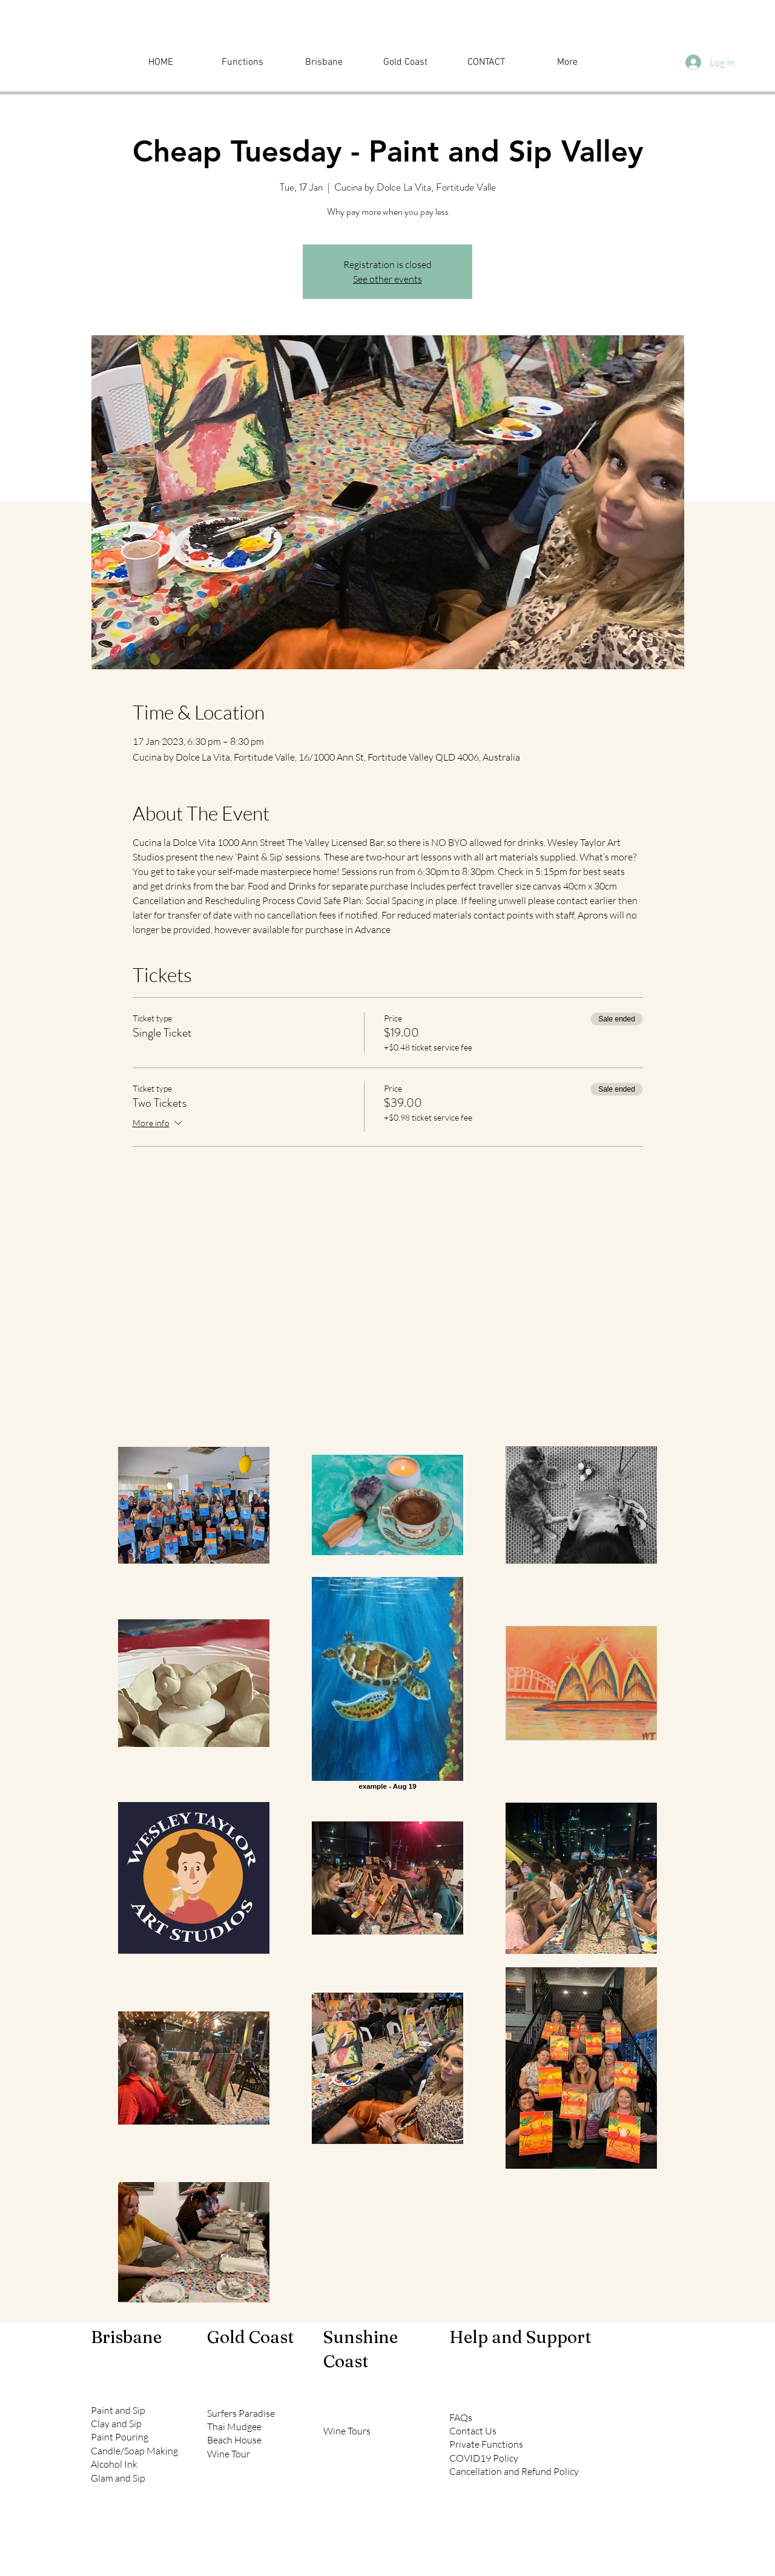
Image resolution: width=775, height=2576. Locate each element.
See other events (387, 279)
